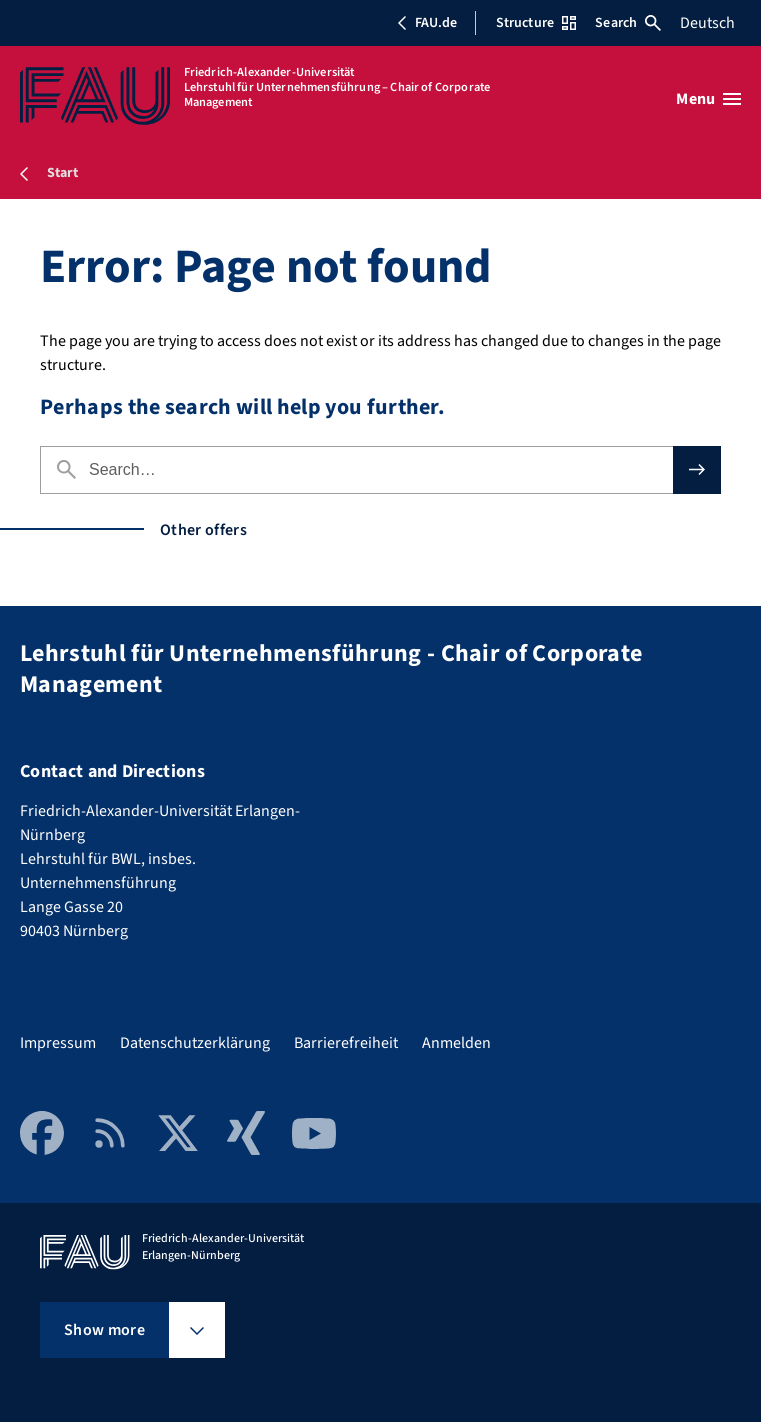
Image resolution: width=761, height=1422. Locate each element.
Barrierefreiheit (346, 1043)
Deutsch (707, 23)
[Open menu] (708, 99)
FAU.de (427, 23)
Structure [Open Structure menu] (536, 23)
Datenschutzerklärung (195, 1043)
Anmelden (456, 1043)
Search (628, 23)
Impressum (58, 1043)
